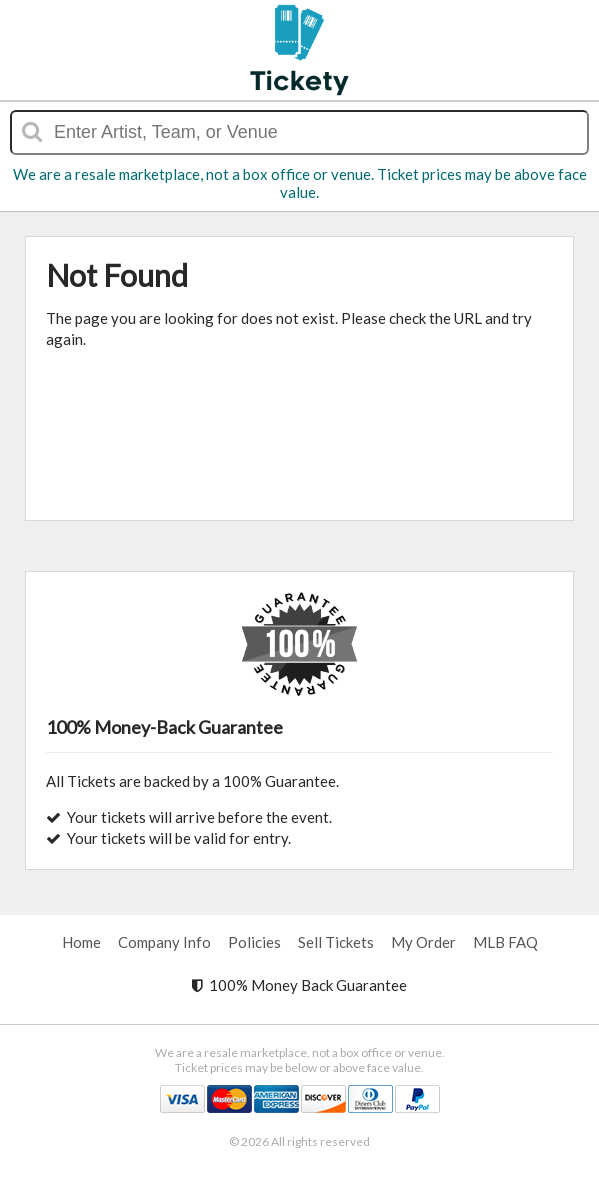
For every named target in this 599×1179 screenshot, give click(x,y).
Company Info (164, 942)
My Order (423, 942)
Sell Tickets (336, 942)
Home (81, 942)
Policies (254, 942)
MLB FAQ (505, 942)
